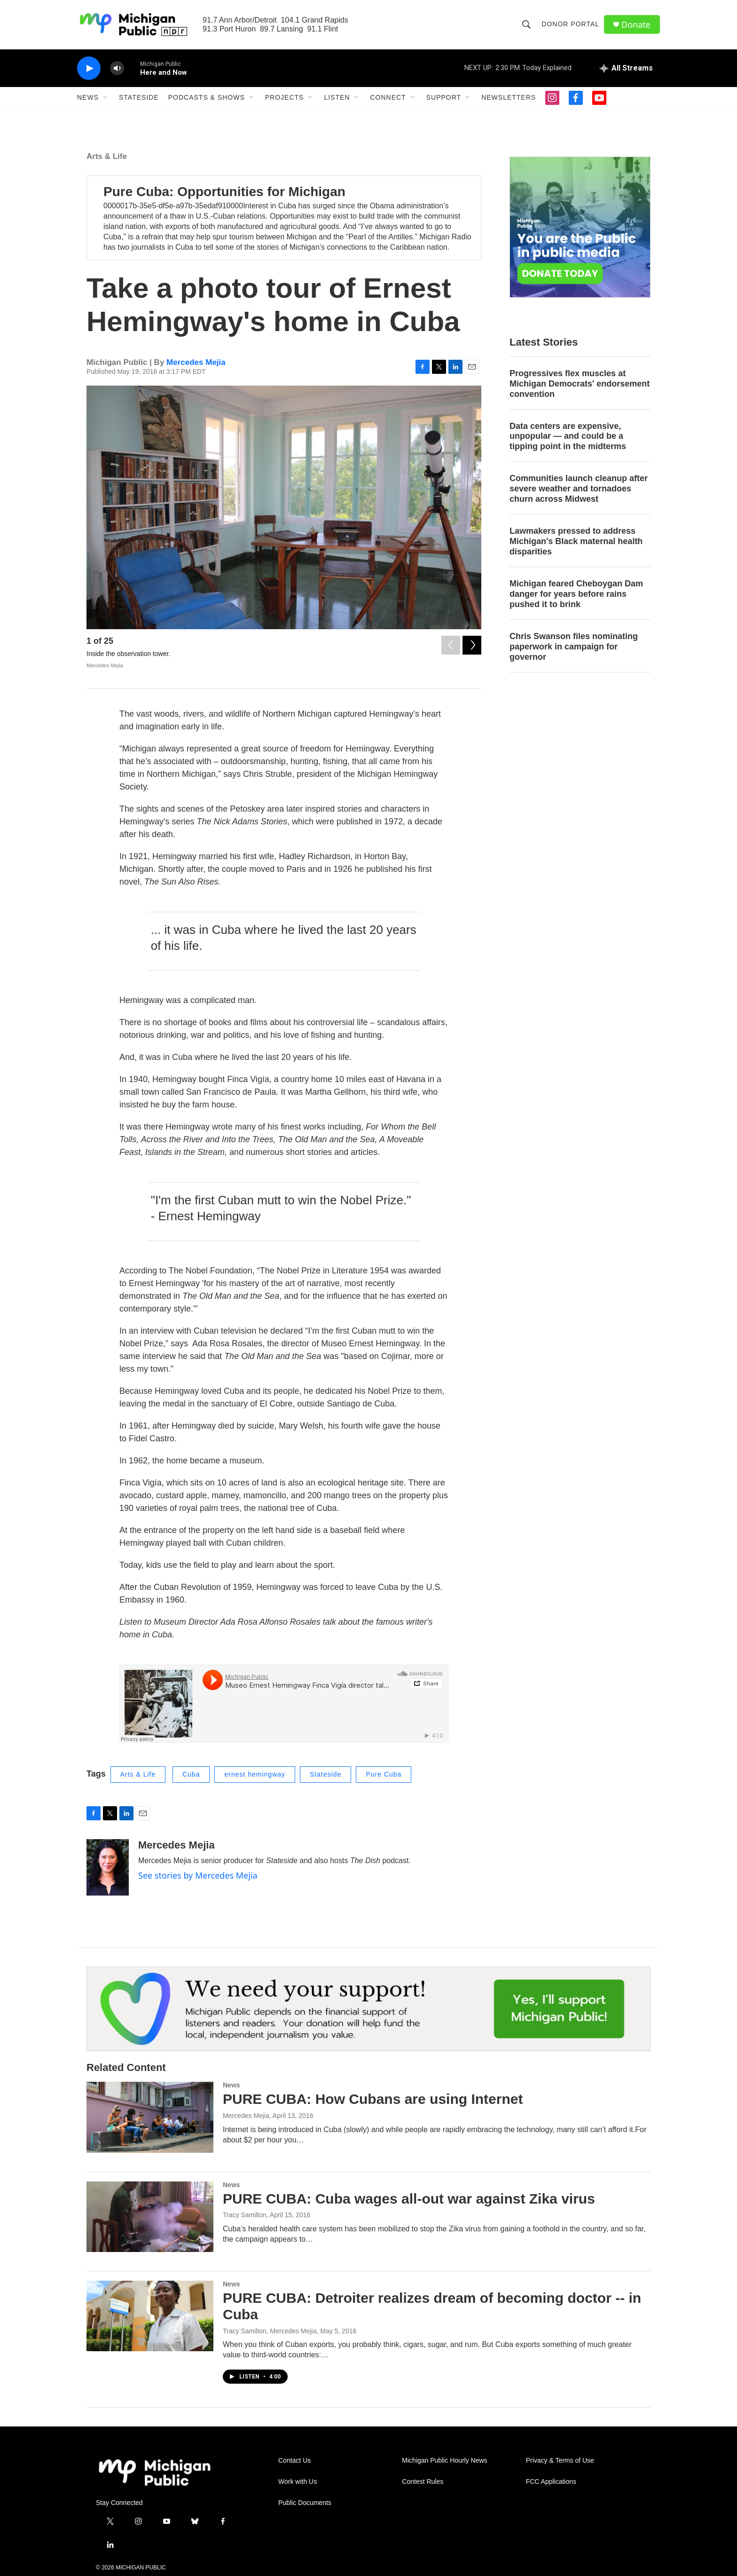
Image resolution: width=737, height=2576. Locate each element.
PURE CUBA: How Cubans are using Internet (373, 2099)
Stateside (139, 98)
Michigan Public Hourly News (444, 2461)
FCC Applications (551, 2482)
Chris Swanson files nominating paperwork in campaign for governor (574, 647)
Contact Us (294, 2461)
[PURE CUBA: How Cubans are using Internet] (149, 2117)
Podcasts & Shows (206, 98)
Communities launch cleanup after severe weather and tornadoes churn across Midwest (579, 489)
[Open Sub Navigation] (106, 98)
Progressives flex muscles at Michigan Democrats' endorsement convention (580, 384)
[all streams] (626, 68)
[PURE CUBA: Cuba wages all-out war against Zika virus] (149, 2216)
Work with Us (297, 2482)
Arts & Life (106, 156)
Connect (388, 98)
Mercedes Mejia (196, 362)
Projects (284, 98)
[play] (88, 68)
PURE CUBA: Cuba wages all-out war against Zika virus (409, 2198)
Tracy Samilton (245, 2215)
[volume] (117, 68)
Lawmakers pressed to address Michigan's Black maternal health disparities (576, 542)
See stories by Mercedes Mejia (198, 1875)
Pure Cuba (383, 1774)
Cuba (191, 1774)
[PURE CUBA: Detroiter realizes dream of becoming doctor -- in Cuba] (149, 2316)
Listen (337, 98)
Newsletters (508, 98)
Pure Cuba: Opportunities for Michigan (224, 191)
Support (443, 98)
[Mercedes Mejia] (107, 1867)
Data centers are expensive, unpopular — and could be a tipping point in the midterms (568, 436)
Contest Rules (422, 2482)
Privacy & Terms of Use (560, 2461)
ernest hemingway (254, 1774)
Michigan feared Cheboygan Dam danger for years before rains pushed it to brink (576, 594)
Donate (636, 25)
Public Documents (304, 2503)
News (88, 98)
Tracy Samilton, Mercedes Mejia (269, 2331)
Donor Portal (570, 24)
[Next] (472, 643)
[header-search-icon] (526, 24)
